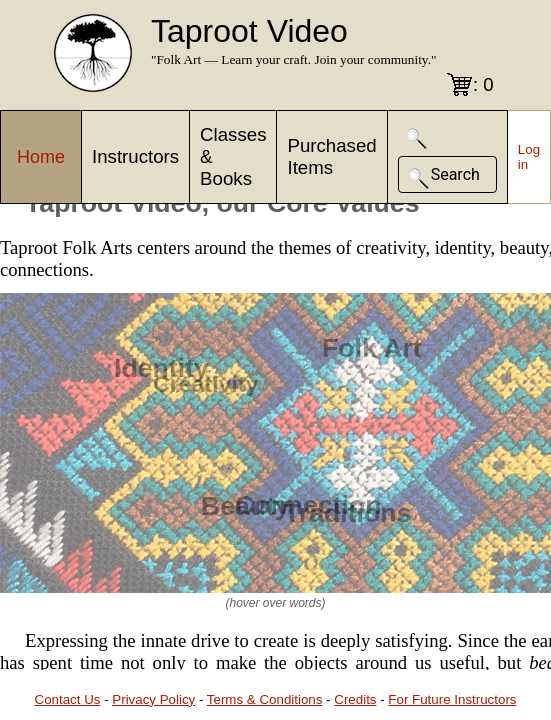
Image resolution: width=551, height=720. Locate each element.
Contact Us (68, 699)
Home (41, 157)
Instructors (135, 156)
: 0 (483, 84)
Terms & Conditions (265, 699)
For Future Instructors (452, 699)
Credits (355, 699)
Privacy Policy (153, 699)
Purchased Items (331, 156)
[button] (417, 138)
